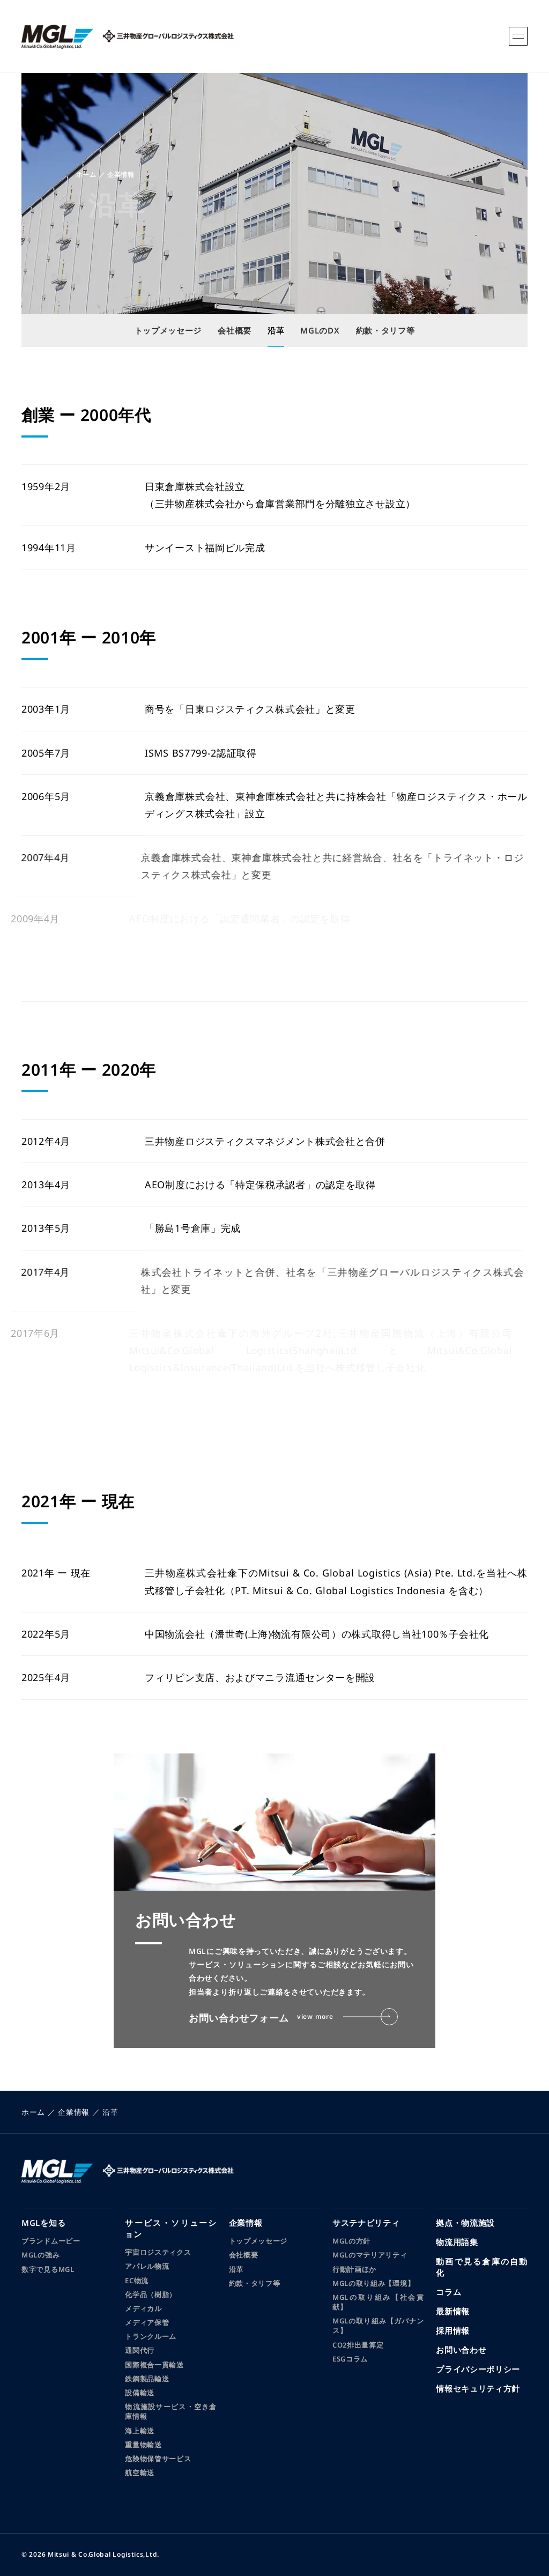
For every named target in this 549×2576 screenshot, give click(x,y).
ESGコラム (350, 2359)
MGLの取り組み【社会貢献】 (378, 2302)
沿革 (236, 2269)
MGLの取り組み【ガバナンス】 (378, 2325)
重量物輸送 (143, 2444)
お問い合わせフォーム (293, 2017)
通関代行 (139, 2350)
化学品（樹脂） (150, 2294)
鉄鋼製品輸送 (147, 2378)
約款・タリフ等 (254, 2283)
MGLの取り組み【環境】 (373, 2283)
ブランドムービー (50, 2241)
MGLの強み (40, 2255)
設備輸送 (139, 2392)
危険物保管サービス (158, 2458)
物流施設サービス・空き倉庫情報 (171, 2411)
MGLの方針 (351, 2241)
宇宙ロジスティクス (158, 2252)
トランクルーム (150, 2336)
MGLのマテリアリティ (369, 2255)
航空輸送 (139, 2472)
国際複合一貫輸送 (154, 2365)
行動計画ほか (354, 2269)
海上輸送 (139, 2431)
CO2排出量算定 (358, 2345)
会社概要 (243, 2255)
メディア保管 (147, 2322)
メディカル (143, 2308)
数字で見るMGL (48, 2269)
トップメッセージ (258, 2241)
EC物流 (137, 2280)
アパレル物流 (147, 2266)
